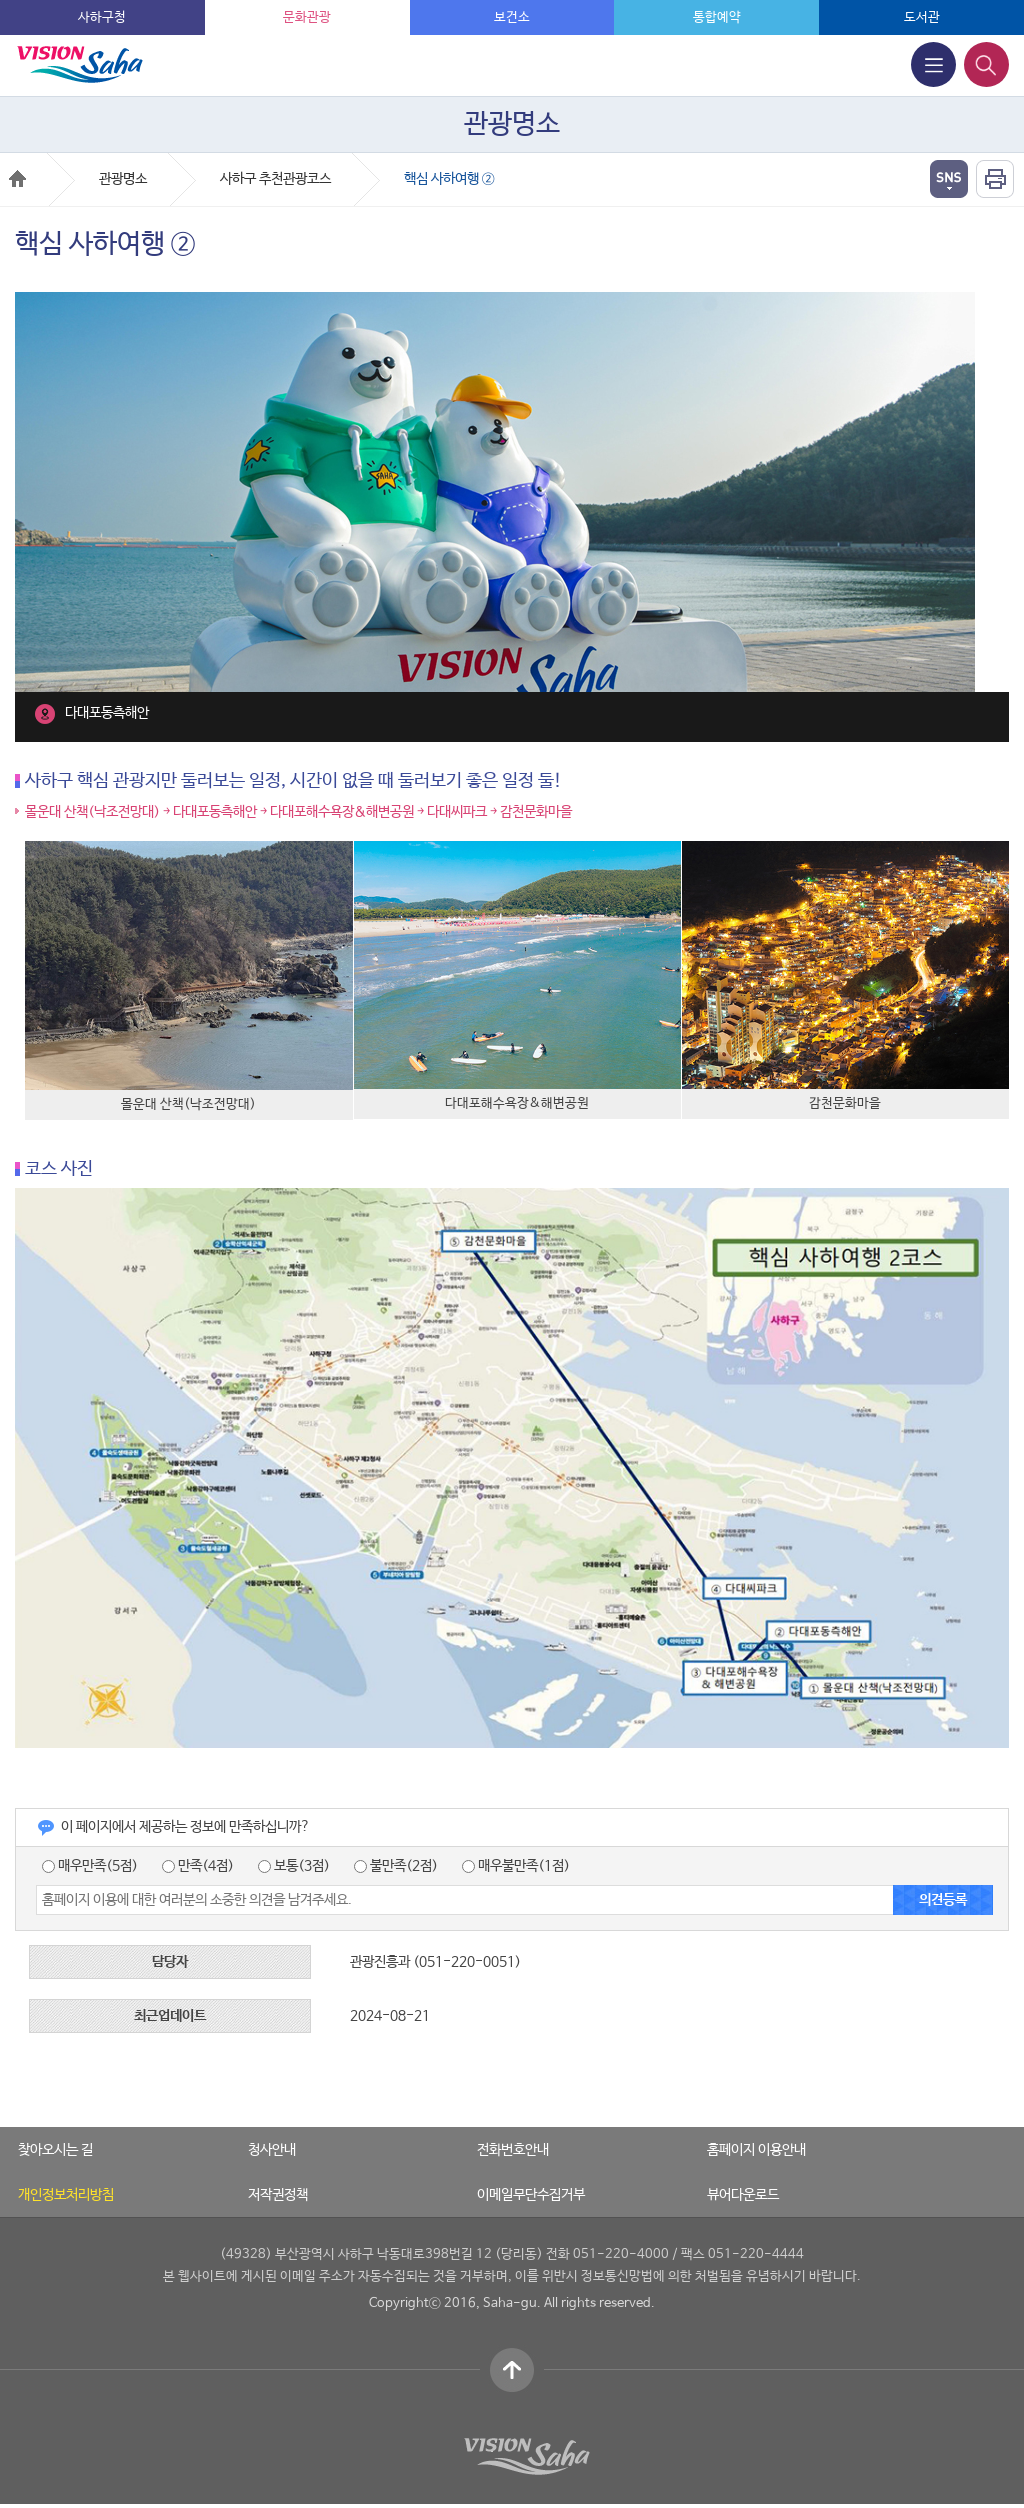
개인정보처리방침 (66, 2195)
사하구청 (102, 17)
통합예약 (717, 17)
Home (17, 178)
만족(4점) (198, 1866)
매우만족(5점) (90, 1866)
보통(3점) (294, 1866)
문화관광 (307, 17)
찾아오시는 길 (55, 2150)
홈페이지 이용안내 (756, 2150)
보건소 (512, 17)
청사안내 (272, 2150)
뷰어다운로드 (743, 2195)
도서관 (922, 17)
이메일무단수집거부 (531, 2195)
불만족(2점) (396, 1866)
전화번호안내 (513, 2150)
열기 (949, 179)
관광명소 (123, 179)
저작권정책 (278, 2195)
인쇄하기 (995, 179)
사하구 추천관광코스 (275, 179)
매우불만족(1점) (516, 1866)
